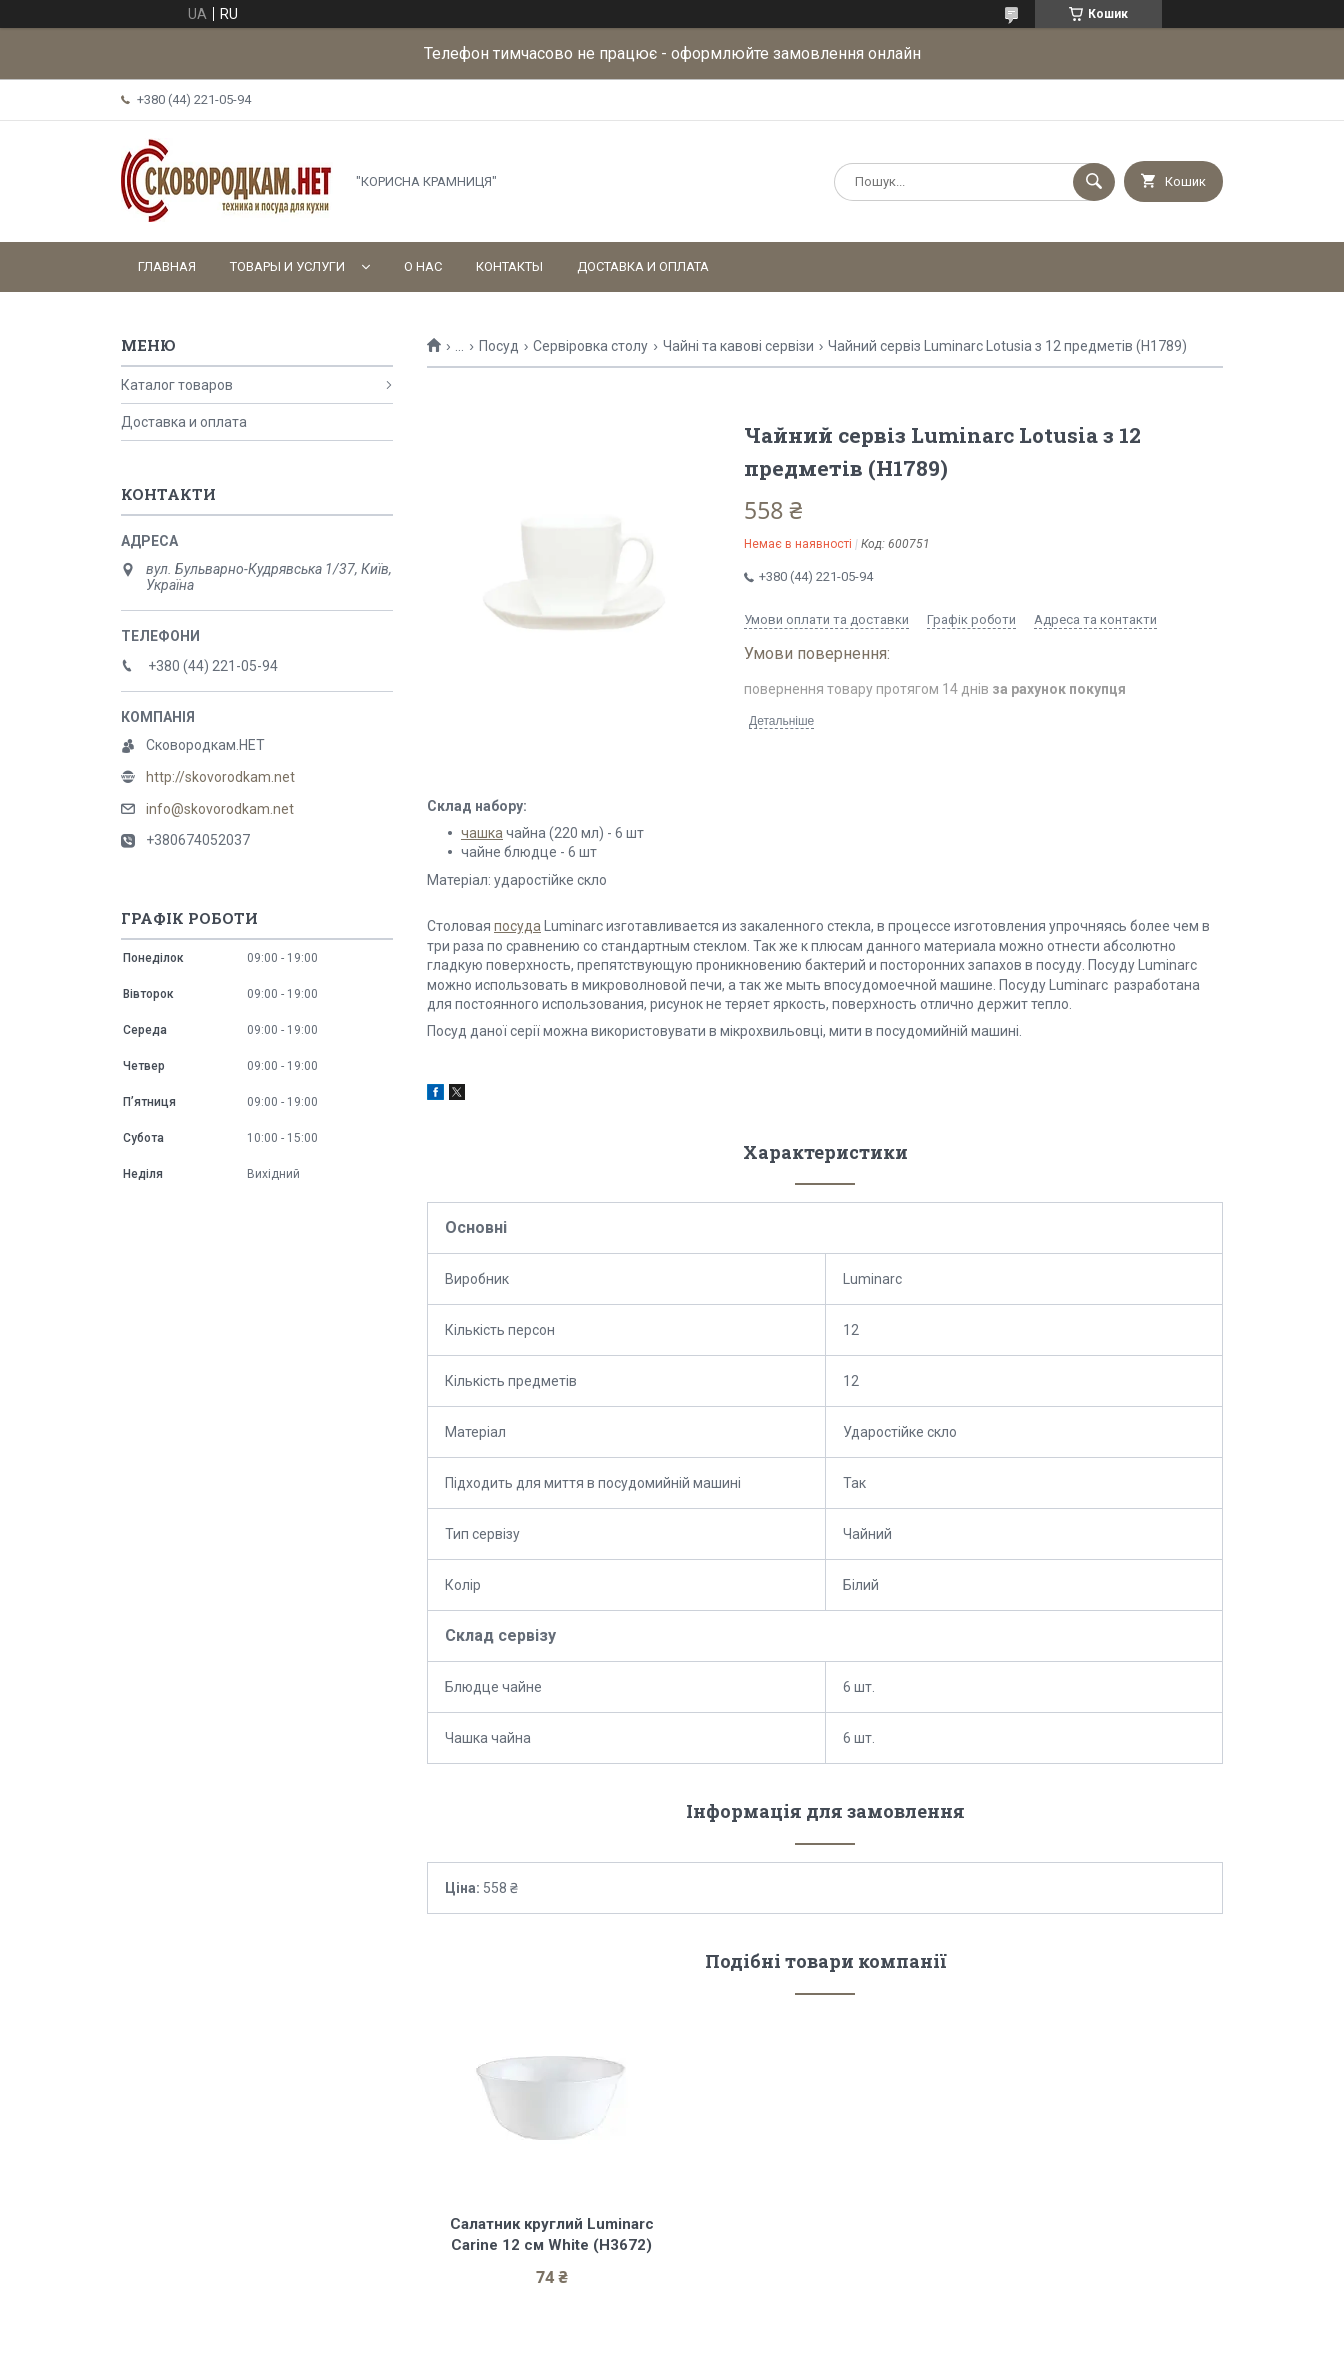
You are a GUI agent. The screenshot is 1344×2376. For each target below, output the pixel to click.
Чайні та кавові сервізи (738, 346)
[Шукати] (1094, 182)
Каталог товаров (177, 385)
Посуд (499, 346)
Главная (167, 266)
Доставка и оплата (643, 266)
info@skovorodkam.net (220, 809)
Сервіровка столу (590, 346)
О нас (423, 266)
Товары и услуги (287, 266)
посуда (517, 926)
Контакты (509, 266)
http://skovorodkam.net (220, 777)
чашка (482, 833)
